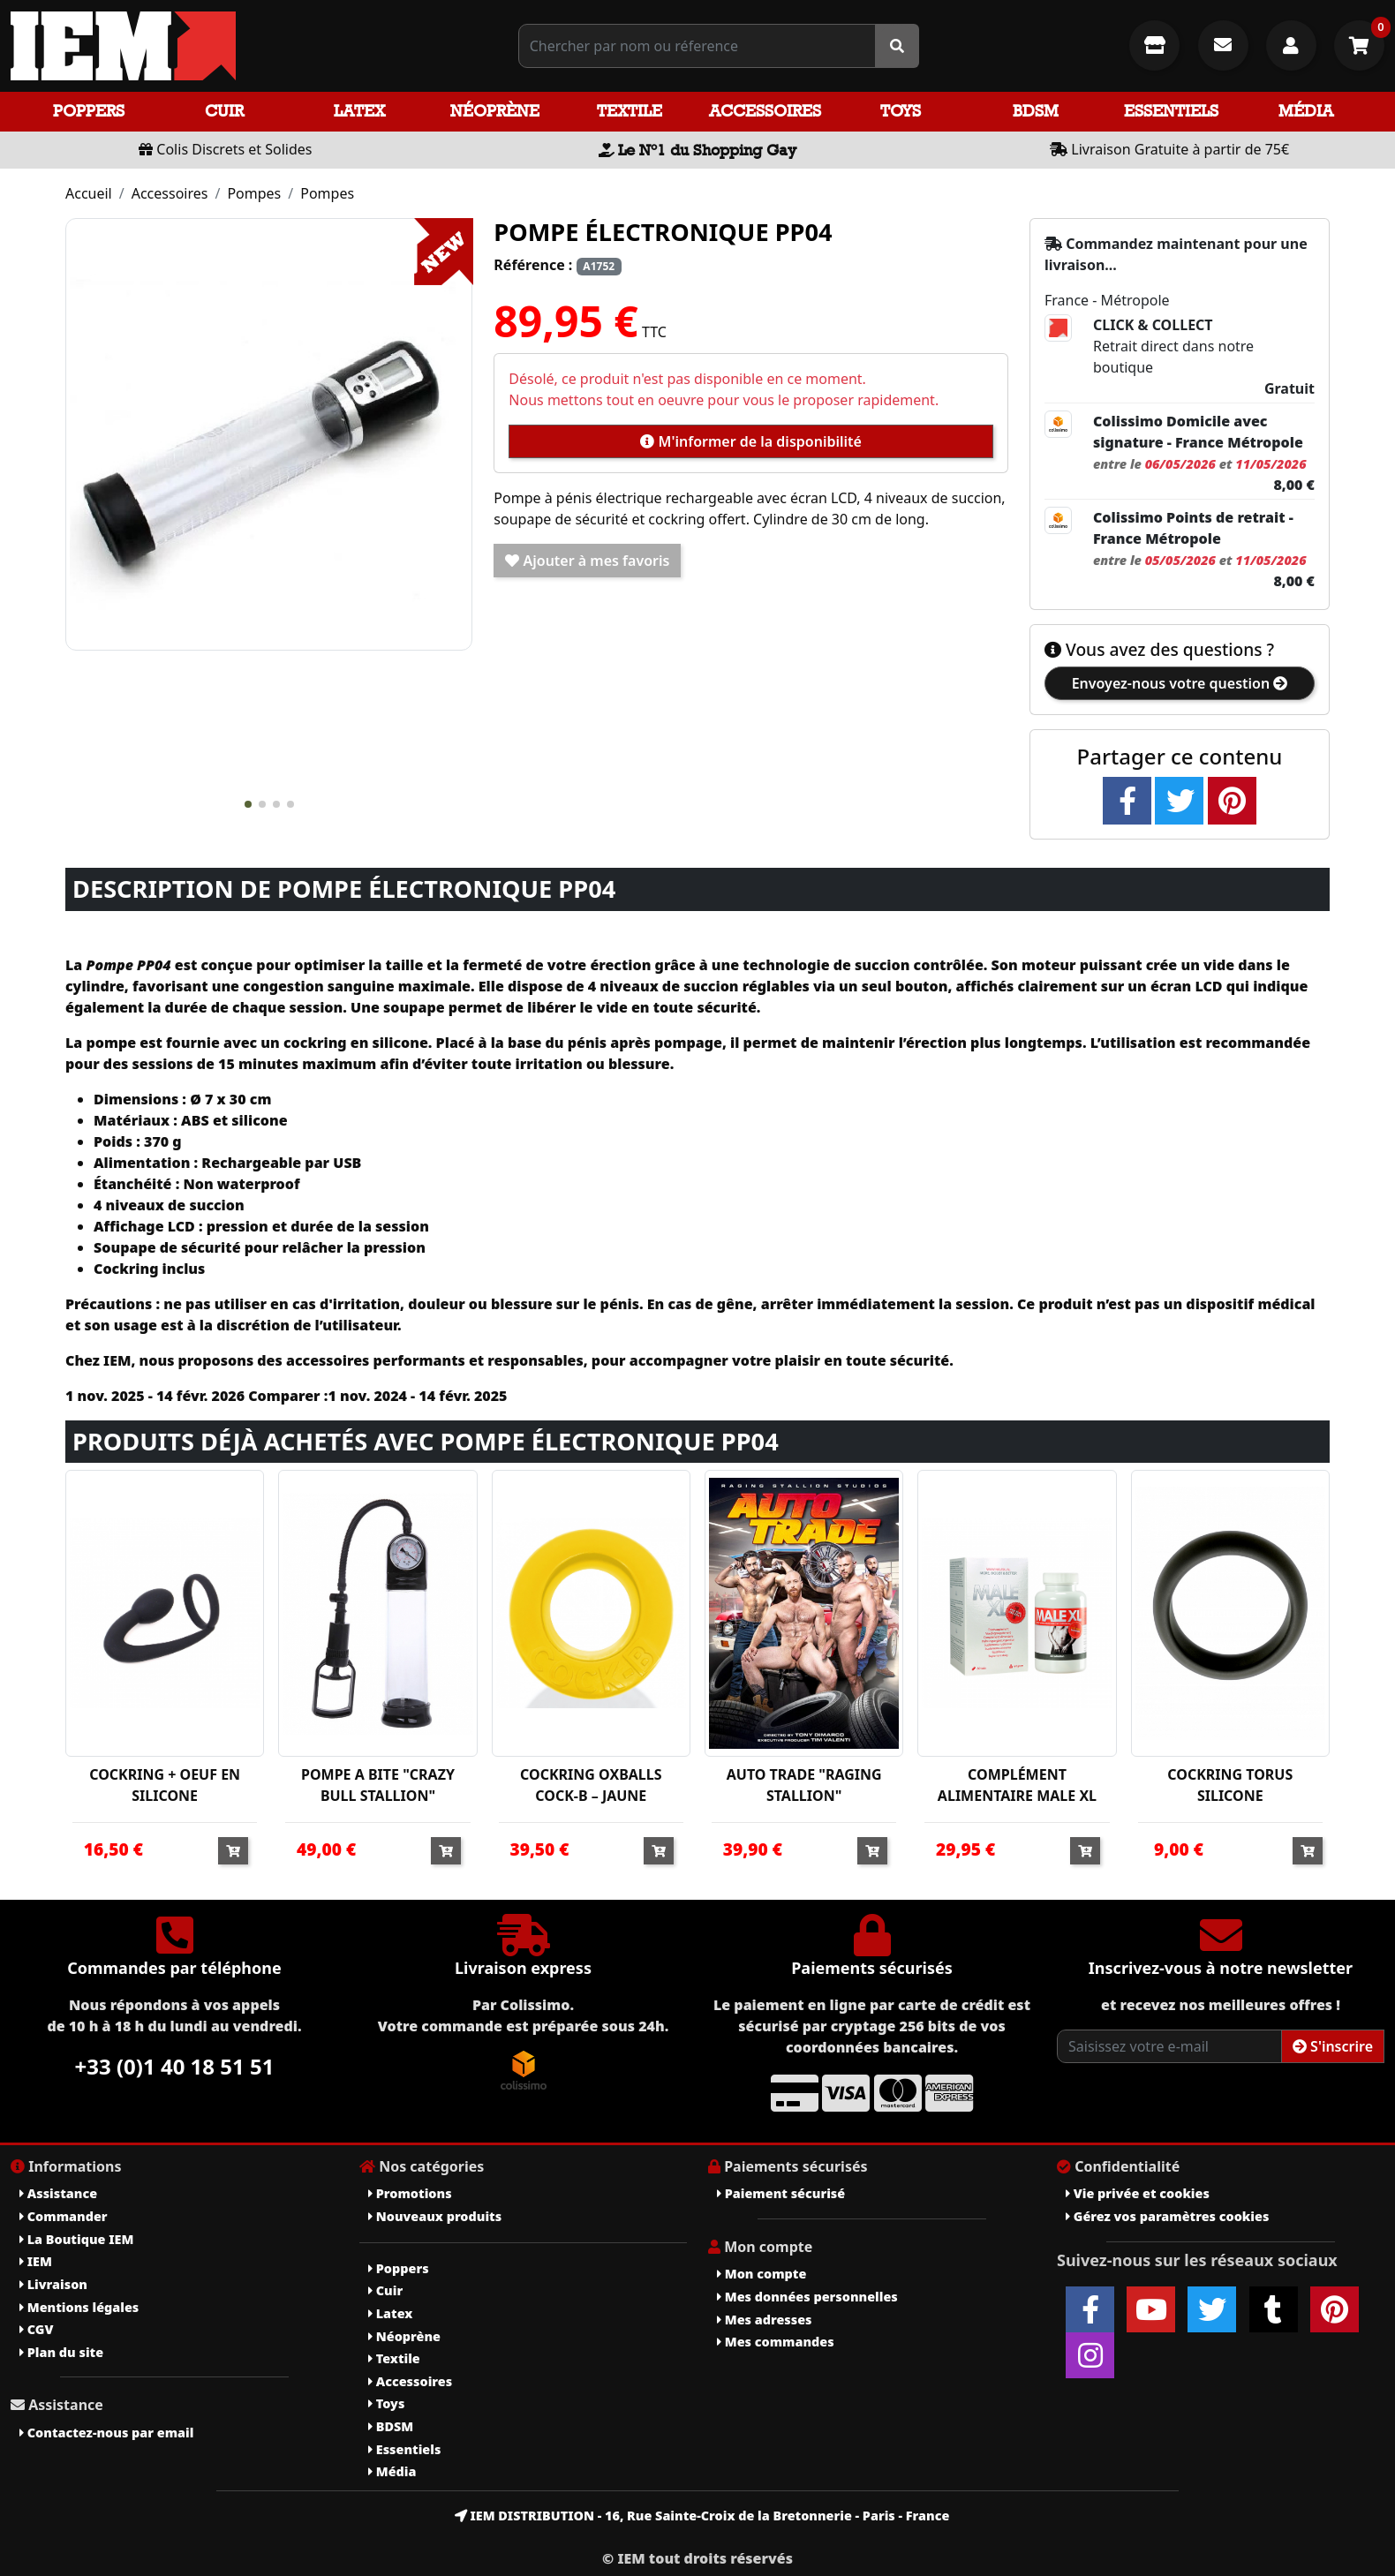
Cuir (224, 111)
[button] (248, 804)
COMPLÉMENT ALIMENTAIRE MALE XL (1017, 1785)
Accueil (88, 193)
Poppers (88, 111)
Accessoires (765, 111)
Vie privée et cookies (1138, 2193)
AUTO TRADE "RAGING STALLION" (804, 1785)
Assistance (58, 2193)
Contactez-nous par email (106, 2432)
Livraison (53, 2284)
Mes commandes (775, 2341)
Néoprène (494, 111)
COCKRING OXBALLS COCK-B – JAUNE (590, 1785)
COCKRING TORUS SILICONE (1230, 1785)
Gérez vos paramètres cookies (1167, 2216)
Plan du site (61, 2352)
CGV (36, 2329)
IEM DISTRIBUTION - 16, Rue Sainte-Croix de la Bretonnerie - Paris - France (702, 2515)
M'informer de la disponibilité (750, 441)
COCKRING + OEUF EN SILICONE (164, 1785)
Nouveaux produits (434, 2216)
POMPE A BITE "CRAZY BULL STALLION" (378, 1785)
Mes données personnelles (807, 2296)
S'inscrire (1333, 2046)
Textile (629, 111)
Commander (63, 2216)
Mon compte (761, 2273)
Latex (359, 111)
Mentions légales (79, 2307)
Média (1305, 111)
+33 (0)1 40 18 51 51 (175, 2066)
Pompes (254, 193)
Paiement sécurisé (781, 2193)
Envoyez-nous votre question (1180, 683)
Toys (900, 111)
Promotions (410, 2193)
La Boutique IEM (76, 2239)
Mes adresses (764, 2319)
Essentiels (1171, 111)
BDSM (1036, 111)
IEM (35, 2261)
